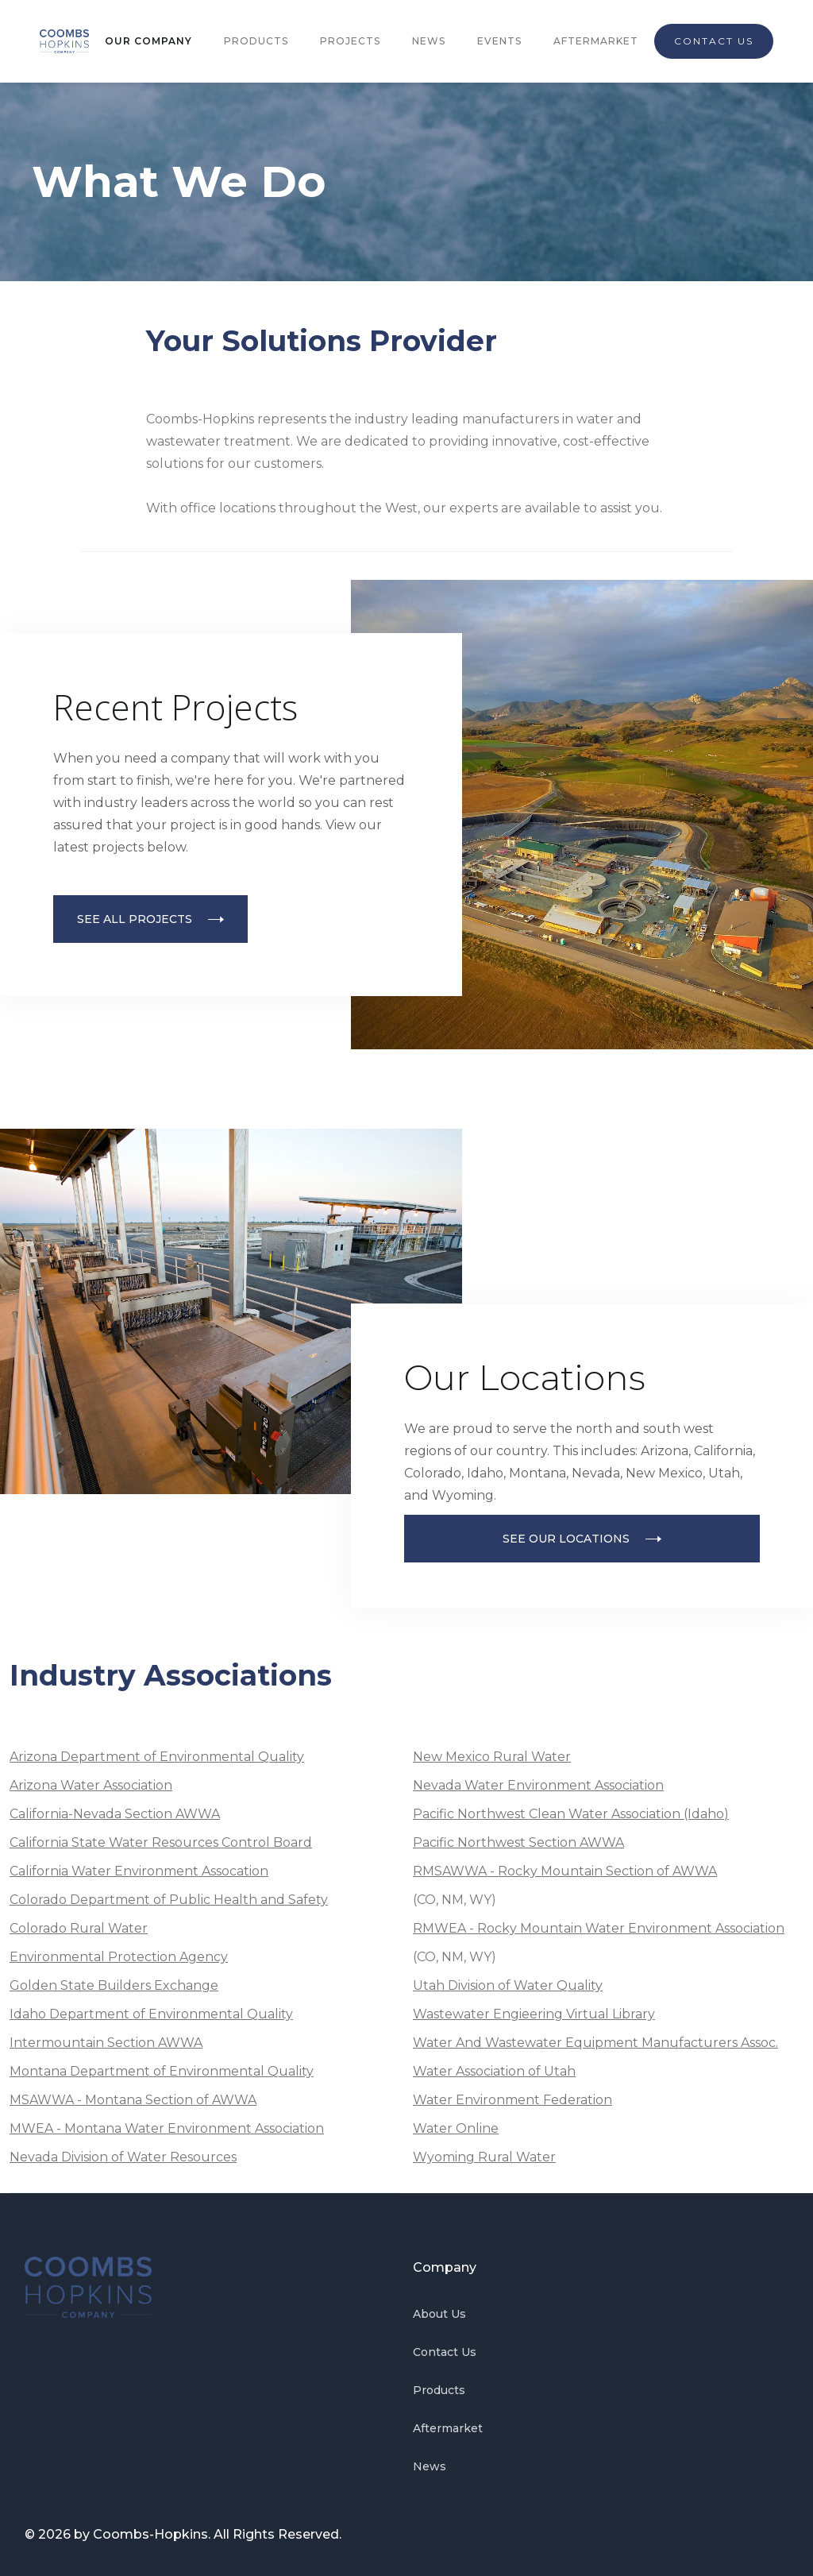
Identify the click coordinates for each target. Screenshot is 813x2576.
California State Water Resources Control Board (161, 1842)
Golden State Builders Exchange (114, 1985)
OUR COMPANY (148, 41)
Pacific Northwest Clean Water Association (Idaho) (571, 1813)
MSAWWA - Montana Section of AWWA (133, 2099)
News (429, 2466)
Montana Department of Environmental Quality (162, 2071)
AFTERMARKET (595, 41)
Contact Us (444, 2352)
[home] (64, 41)
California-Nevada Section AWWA (115, 1813)
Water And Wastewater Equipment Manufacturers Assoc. (595, 2042)
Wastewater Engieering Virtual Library (534, 2014)
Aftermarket (448, 2428)
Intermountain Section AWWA (106, 2042)
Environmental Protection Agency (119, 1956)
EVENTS (499, 41)
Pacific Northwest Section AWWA (518, 1842)
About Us (439, 2314)
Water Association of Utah (494, 2071)
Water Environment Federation (512, 2099)
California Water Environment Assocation (139, 1871)
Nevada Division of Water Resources (123, 2157)
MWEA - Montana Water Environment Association (167, 2128)
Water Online (456, 2128)
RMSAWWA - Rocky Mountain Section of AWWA (565, 1871)
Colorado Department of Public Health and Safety (169, 1899)
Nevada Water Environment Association (538, 1785)
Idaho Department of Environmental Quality (151, 2014)
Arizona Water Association (91, 1785)
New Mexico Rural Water (492, 1756)
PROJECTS (350, 41)
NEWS (428, 41)
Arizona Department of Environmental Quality (157, 1756)
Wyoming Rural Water (484, 2157)
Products (439, 2390)
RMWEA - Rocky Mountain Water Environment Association (598, 1928)
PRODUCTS (256, 41)
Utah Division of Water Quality (508, 1985)
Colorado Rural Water (79, 1928)
